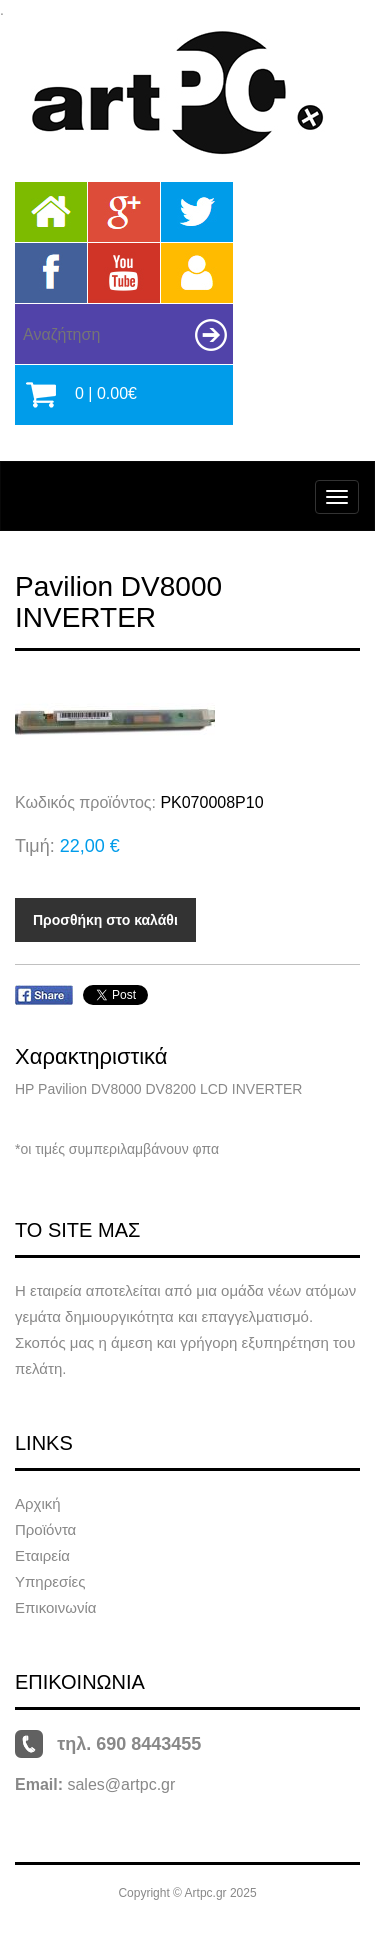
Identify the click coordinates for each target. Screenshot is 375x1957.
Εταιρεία (42, 1555)
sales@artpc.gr (121, 1784)
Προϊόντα (45, 1529)
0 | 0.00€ (106, 393)
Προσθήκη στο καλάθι (105, 920)
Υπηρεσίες (50, 1581)
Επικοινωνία (55, 1607)
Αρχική (38, 1503)
